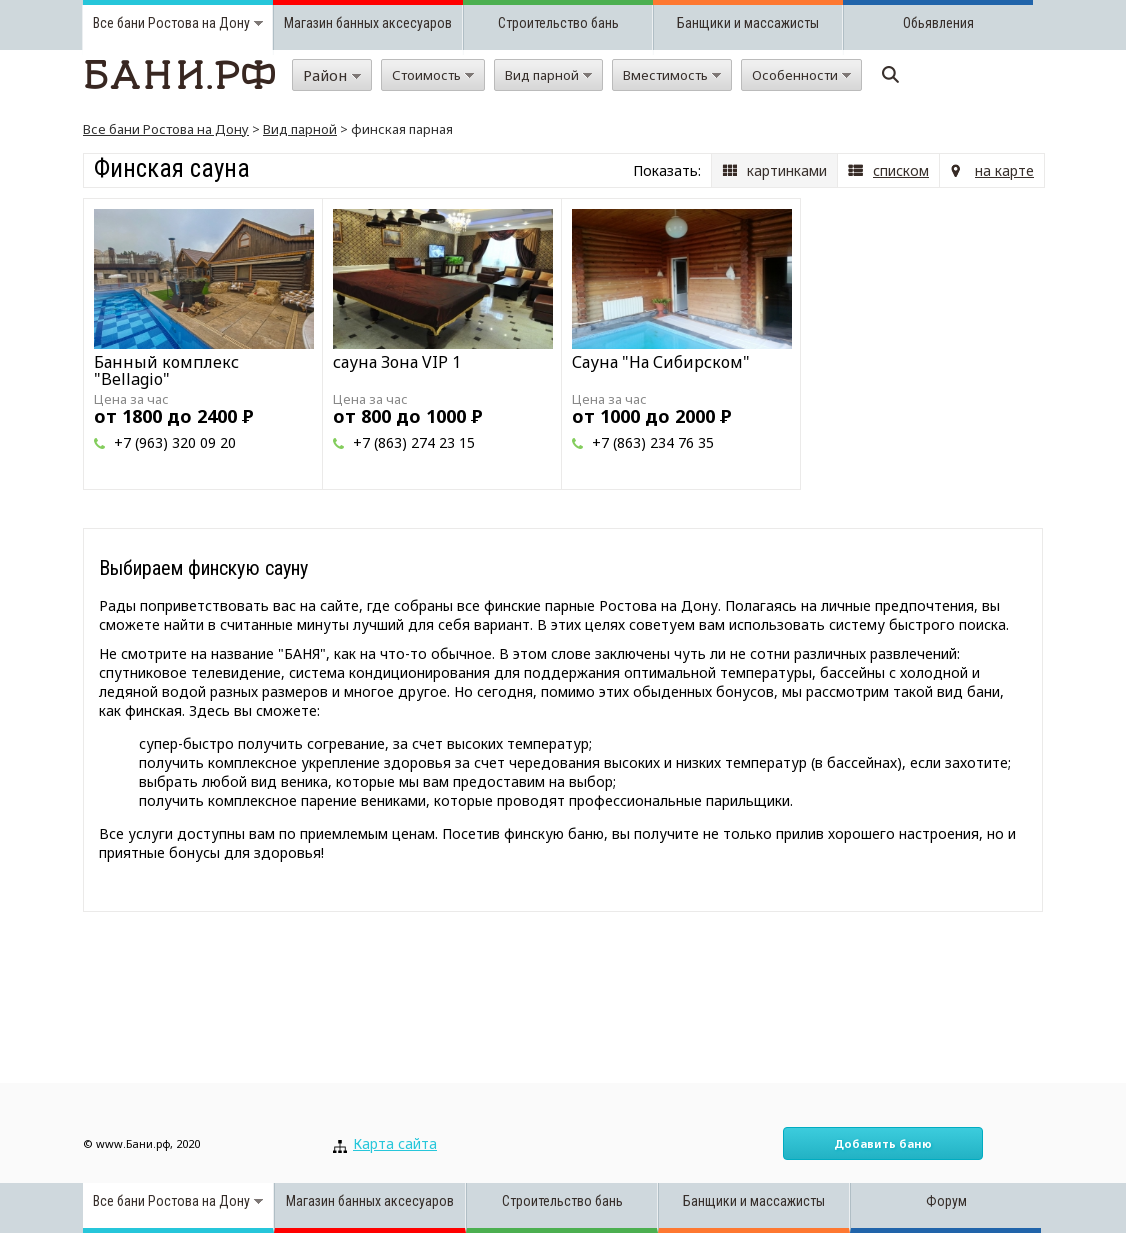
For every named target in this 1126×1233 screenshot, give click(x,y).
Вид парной (300, 129)
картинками (787, 170)
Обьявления (938, 23)
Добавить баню (883, 1143)
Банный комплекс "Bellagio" (166, 370)
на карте (1004, 170)
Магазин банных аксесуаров (368, 23)
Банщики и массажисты (748, 23)
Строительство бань (558, 23)
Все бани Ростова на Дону (166, 129)
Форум (946, 1201)
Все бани (119, 23)
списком (901, 170)
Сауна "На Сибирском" (661, 362)
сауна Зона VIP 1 (397, 362)
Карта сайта (395, 1143)
